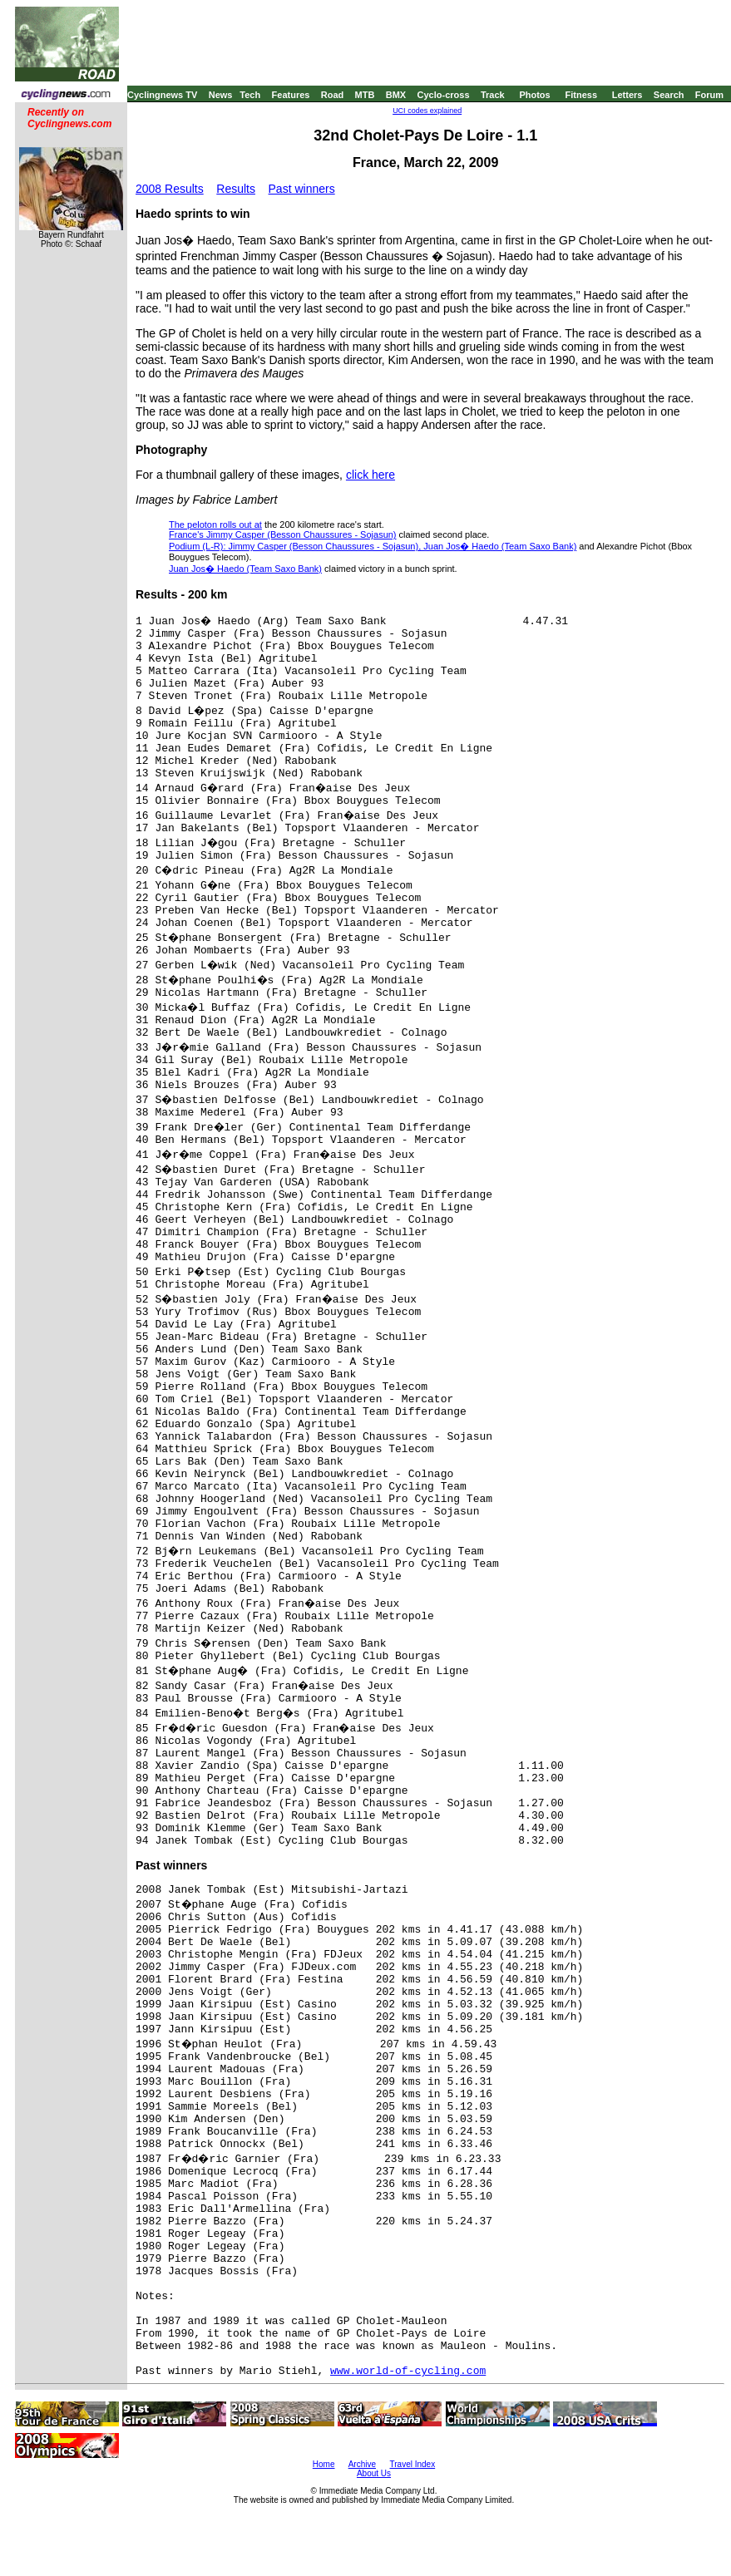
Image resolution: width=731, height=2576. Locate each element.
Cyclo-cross (443, 95)
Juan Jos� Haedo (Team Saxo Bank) (245, 569)
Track (493, 95)
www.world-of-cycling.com (408, 2371)
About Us (374, 2473)
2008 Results (170, 188)
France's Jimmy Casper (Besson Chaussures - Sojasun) (283, 534)
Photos (534, 95)
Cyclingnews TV (162, 95)
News (221, 95)
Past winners (302, 188)
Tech (250, 95)
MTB (365, 95)
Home (324, 2464)
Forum (709, 95)
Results (235, 188)
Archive (362, 2464)
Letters (627, 95)
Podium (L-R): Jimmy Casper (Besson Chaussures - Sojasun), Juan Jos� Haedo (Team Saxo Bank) (372, 546)
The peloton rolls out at (215, 524)
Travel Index (413, 2464)
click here (370, 474)
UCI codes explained (427, 110)
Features (291, 95)
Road (332, 95)
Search (669, 95)
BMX (396, 95)
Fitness (581, 95)
